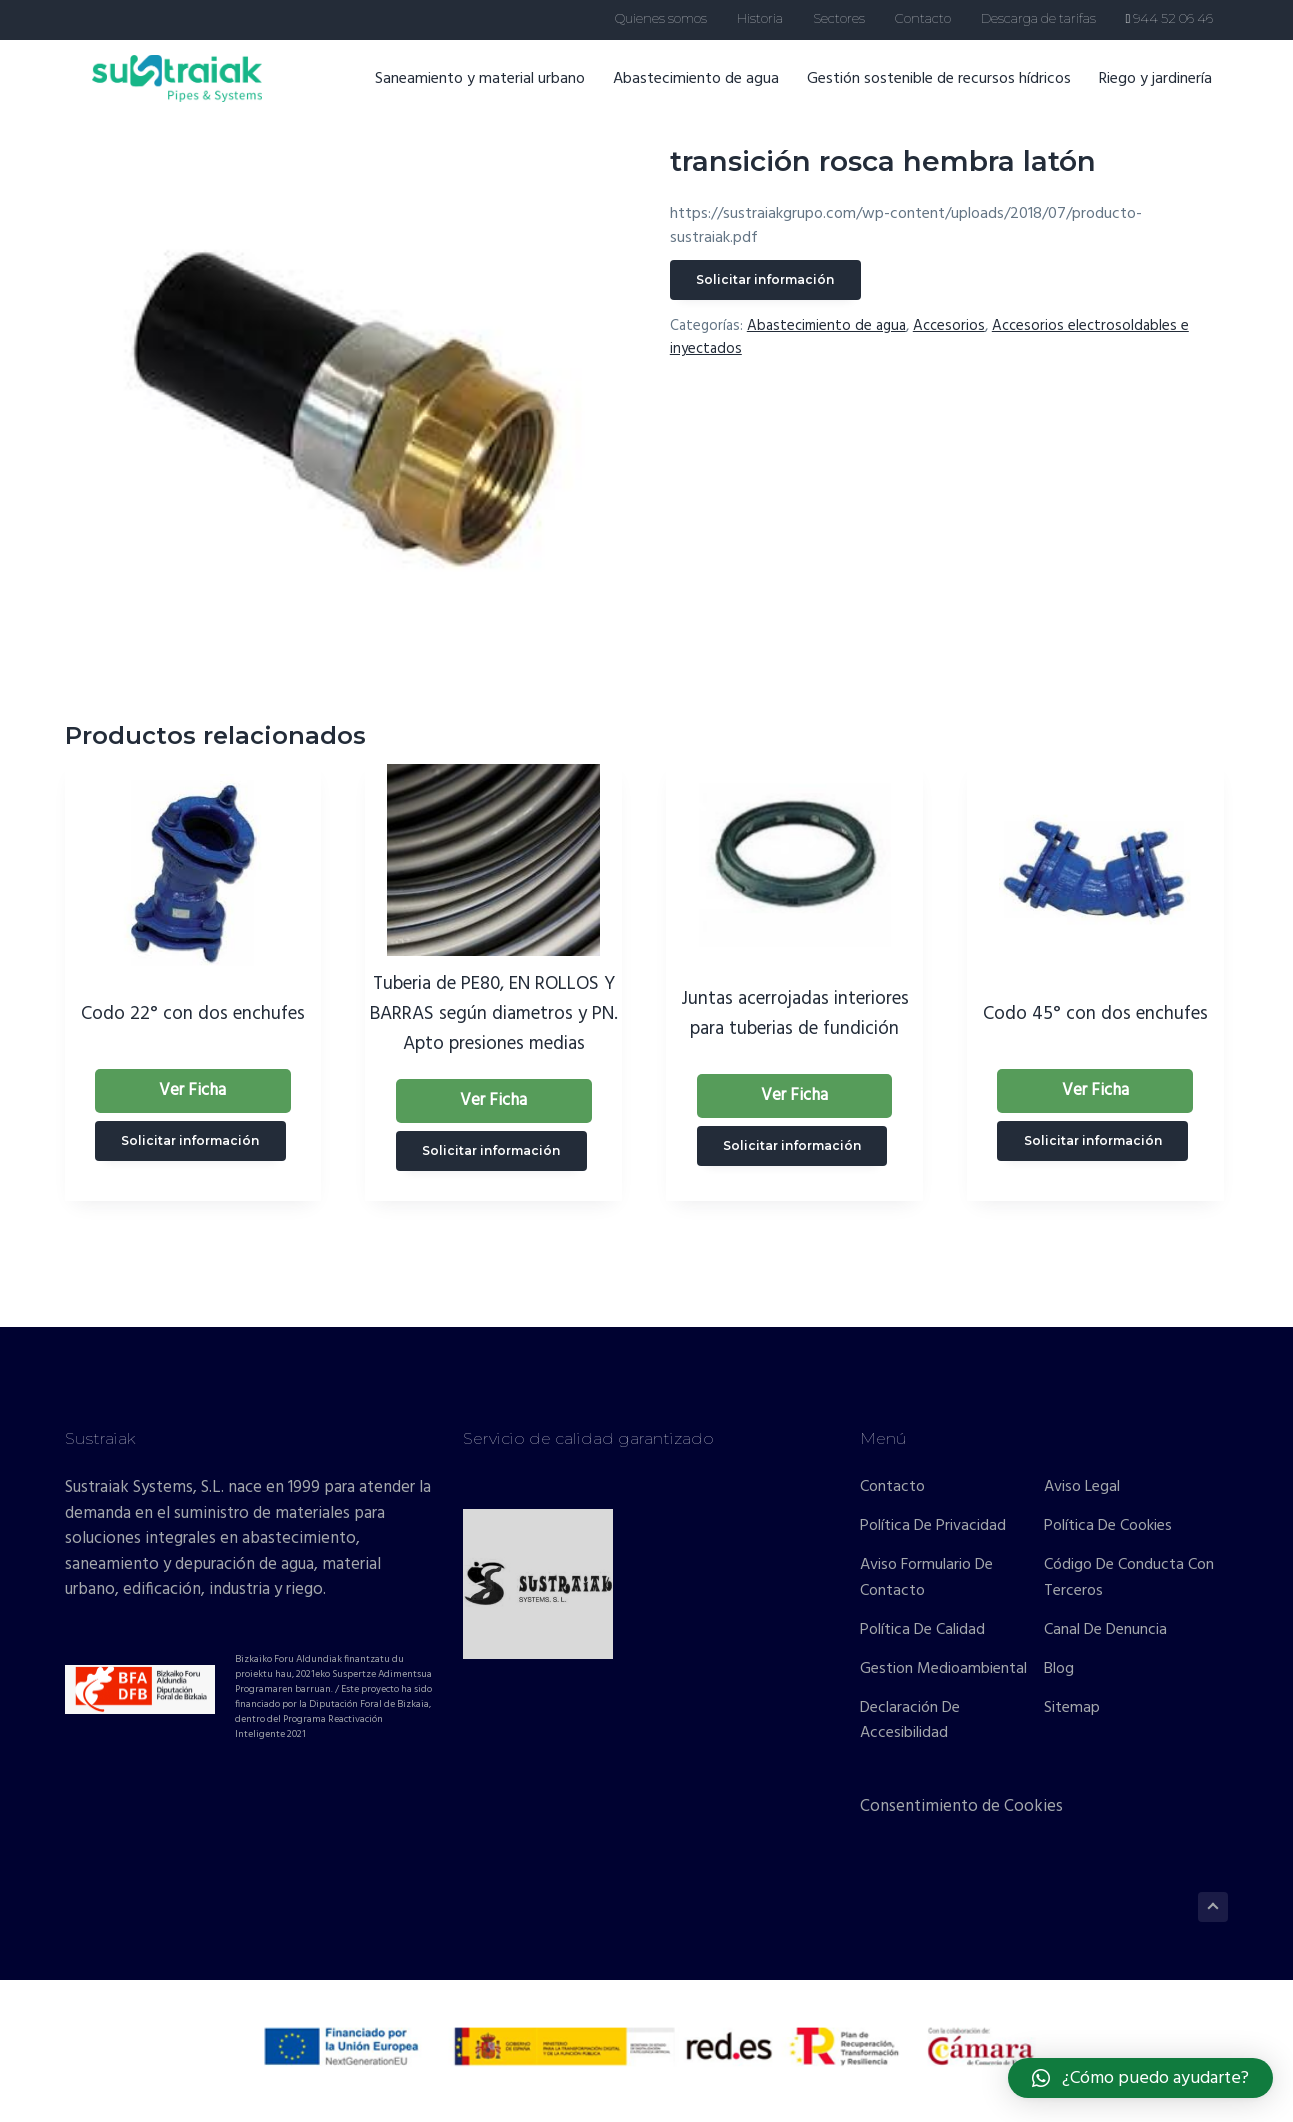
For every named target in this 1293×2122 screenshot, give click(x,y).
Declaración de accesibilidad (910, 1721)
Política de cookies (1108, 1526)
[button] (1140, 2078)
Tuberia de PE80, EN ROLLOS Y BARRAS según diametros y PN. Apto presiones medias (494, 1014)
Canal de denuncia (1105, 1630)
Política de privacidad (933, 1526)
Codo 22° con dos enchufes (193, 1014)
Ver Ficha (192, 1090)
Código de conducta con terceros (1129, 1578)
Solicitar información (765, 279)
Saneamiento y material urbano (492, 89)
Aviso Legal (1082, 1487)
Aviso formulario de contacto (926, 1578)
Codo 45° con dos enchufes (1095, 1014)
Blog (1059, 1669)
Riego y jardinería (1167, 89)
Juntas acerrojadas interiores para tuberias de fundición (795, 1014)
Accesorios (949, 326)
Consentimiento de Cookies (961, 1806)
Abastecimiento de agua (708, 89)
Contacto (892, 1487)
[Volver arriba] (1213, 1907)
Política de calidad (922, 1630)
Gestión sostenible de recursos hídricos (951, 89)
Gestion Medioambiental (943, 1669)
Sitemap (1072, 1708)
